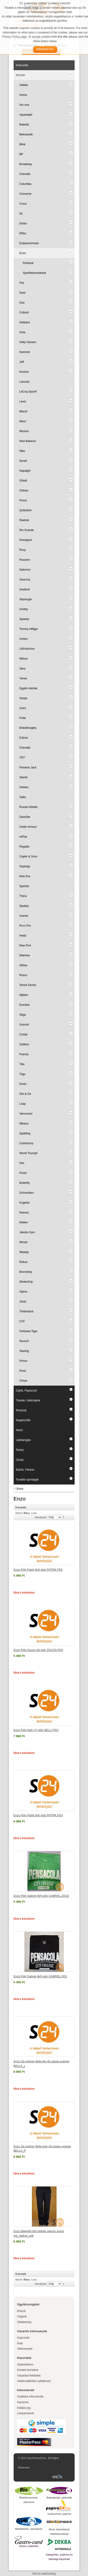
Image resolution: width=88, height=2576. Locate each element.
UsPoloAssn (27, 648)
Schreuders (26, 1192)
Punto (23, 1173)
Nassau (24, 1212)
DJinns (23, 737)
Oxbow (23, 490)
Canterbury (26, 1143)
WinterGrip (26, 1281)
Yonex (23, 678)
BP (21, 154)
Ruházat (28, 263)
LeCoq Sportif (28, 391)
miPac (23, 836)
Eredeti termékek (27, 2370)
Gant (22, 292)
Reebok (24, 520)
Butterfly (24, 1183)
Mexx (22, 421)
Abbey (23, 965)
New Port (25, 945)
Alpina (23, 1291)
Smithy (23, 609)
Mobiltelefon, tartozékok (28, 2528)
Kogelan (24, 1202)
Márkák (20, 75)
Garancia (23, 2402)
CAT (22, 1321)
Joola (22, 1301)
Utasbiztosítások (59, 2533)
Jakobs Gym (27, 1232)
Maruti (23, 411)
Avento (23, 915)
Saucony (25, 579)
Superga (24, 866)
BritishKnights (28, 728)
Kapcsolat (23, 2337)
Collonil (24, 312)
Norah (23, 460)
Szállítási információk (30, 2396)
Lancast (24, 381)
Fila (21, 282)
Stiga (22, 1014)
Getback (24, 322)
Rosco (23, 975)
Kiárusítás (22, 65)
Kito (21, 1163)
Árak (20, 2343)
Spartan (24, 886)
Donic (23, 1084)
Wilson (23, 658)
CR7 (22, 757)
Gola (22, 332)
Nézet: (19, 1513)
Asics (22, 708)
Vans (22, 668)
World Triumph (28, 1153)
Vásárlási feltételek (29, 2375)
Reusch (24, 1341)
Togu (22, 1074)
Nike (22, 451)
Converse (25, 193)
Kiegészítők (23, 1420)
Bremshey (25, 1272)
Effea (22, 233)
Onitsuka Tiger (28, 1331)
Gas (22, 302)
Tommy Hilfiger (28, 629)
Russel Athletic (28, 807)
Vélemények (25, 2348)
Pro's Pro (25, 925)
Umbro (23, 639)
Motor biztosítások (59, 2529)
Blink (22, 144)
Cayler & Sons (28, 856)
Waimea (24, 955)
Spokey (24, 906)
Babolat (24, 124)
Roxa (22, 1370)
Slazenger (25, 599)
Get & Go (25, 1093)
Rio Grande (26, 530)
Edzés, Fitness (25, 1469)
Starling (24, 1351)
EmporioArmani (29, 243)
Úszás (20, 1459)
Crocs (23, 203)
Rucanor (24, 559)
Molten (23, 1222)
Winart (23, 1242)
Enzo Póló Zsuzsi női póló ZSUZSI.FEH (38, 1650)
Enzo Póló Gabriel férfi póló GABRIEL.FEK (40, 1976)
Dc (21, 213)
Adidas (23, 85)
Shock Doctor (27, 985)
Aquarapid (25, 114)
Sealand (24, 589)
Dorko (23, 223)
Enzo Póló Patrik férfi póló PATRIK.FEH (38, 1815)
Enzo (22, 253)
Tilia (22, 1064)
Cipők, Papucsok (26, 1390)
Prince (23, 1361)
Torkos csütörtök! (28, 2546)
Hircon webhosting (44, 2573)
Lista (34, 1513)
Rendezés (41, 1517)
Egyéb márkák (28, 688)
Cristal (23, 1034)
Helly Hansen (27, 342)
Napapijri (25, 470)
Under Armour (28, 826)
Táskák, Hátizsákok (28, 1400)
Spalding (25, 1133)
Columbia (25, 184)
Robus (23, 1262)
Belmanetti (26, 134)
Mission (24, 431)
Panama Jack (28, 767)
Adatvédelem (25, 2364)
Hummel (24, 352)
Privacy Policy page (14, 36)
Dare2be (24, 817)
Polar (22, 718)
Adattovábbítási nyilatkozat (34, 2381)
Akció (19, 1430)
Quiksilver (25, 510)
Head (22, 935)
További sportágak (27, 1479)
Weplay (24, 1252)
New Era (24, 876)
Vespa (23, 698)
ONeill (23, 480)
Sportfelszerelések (34, 273)
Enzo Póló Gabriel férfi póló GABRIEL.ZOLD (41, 1896)
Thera (23, 896)
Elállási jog (24, 2408)
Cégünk (22, 2316)
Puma (23, 500)
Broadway (25, 164)
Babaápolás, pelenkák (59, 2497)
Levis (22, 401)
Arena (23, 95)
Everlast (24, 1004)
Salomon (25, 569)
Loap (22, 1103)
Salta (22, 797)
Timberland (26, 1311)
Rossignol (25, 540)
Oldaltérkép (24, 2322)
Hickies (24, 787)
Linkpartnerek (25, 2413)
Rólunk (21, 2311)
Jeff (21, 362)
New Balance (27, 441)
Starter (23, 777)
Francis (24, 1054)
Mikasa (23, 1123)
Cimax (23, 1380)
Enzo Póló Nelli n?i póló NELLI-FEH (36, 1730)
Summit (24, 1024)
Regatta (24, 846)
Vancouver (26, 1113)
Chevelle (25, 174)
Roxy (22, 550)
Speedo (24, 619)
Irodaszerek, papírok (59, 2513)
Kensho (24, 371)
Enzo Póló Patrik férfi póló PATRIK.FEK (38, 1569)
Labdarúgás (23, 1440)
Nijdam (23, 995)
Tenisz (20, 1450)
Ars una (24, 104)
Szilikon (24, 1044)
